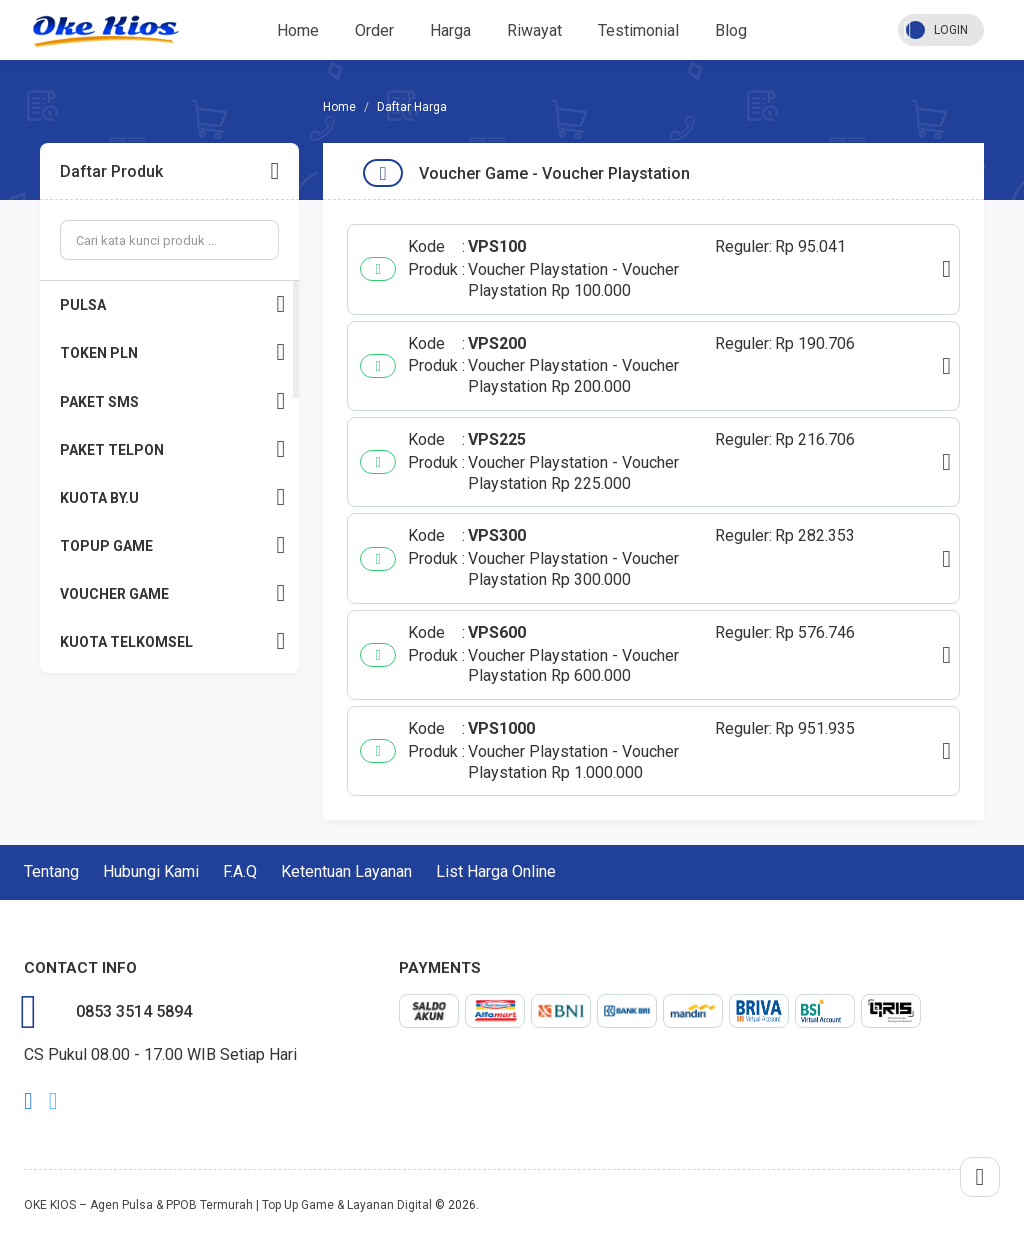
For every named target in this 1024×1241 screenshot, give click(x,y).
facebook (28, 1101)
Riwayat (534, 30)
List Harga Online (496, 871)
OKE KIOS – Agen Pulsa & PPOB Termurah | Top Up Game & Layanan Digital (228, 1205)
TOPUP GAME (172, 545)
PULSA (172, 304)
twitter (53, 1101)
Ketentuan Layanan (346, 871)
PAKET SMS (172, 401)
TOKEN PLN (172, 352)
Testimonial (638, 30)
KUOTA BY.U (172, 497)
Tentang (51, 871)
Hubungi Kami (151, 871)
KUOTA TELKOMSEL (172, 641)
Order (374, 30)
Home (298, 30)
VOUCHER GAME (172, 593)
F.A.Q (240, 871)
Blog (731, 30)
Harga (450, 30)
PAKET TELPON (172, 449)
